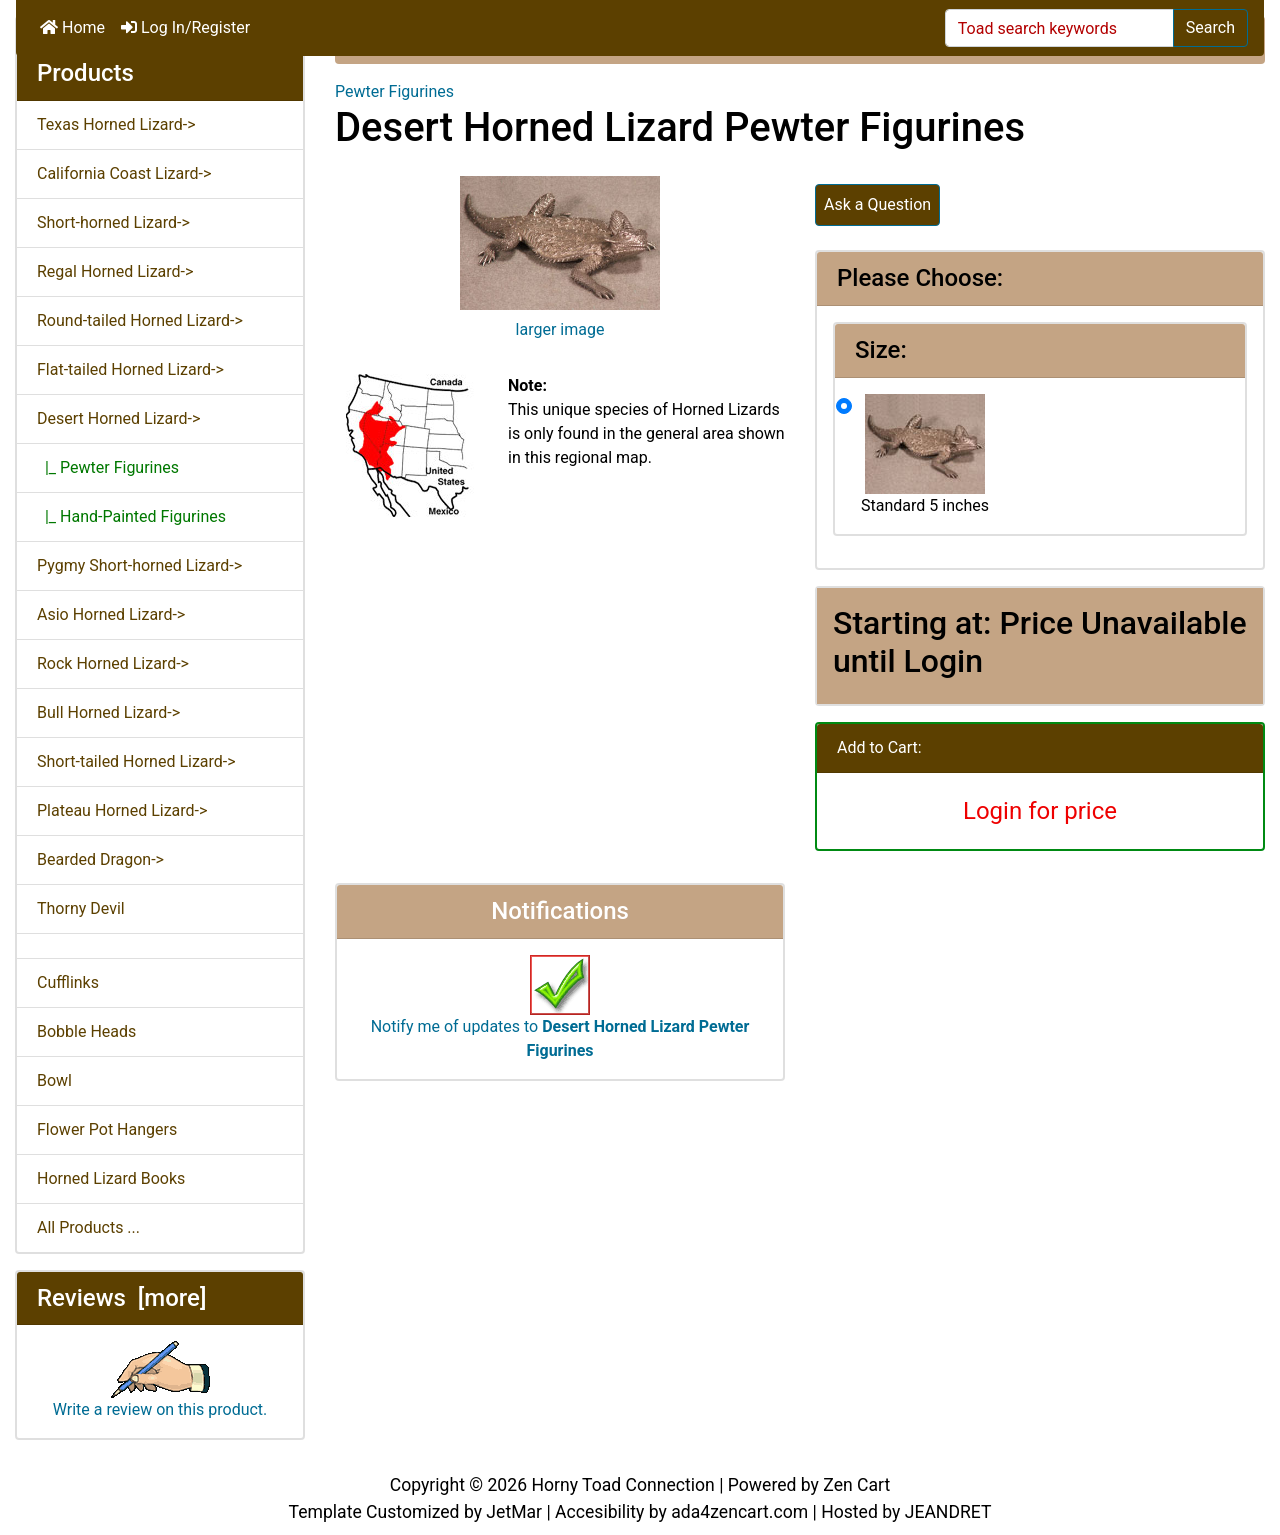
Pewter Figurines (394, 91)
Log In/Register (185, 27)
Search (1210, 27)
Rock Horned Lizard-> (113, 663)
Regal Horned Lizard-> (115, 271)
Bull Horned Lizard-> (108, 712)
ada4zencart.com (739, 1512)
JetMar (514, 1512)
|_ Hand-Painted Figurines (131, 516)
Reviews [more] (121, 1298)
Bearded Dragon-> (100, 859)
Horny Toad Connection (622, 1485)
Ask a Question (877, 204)
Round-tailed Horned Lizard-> (140, 320)
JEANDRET (948, 1512)
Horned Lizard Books (111, 1178)
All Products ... (88, 1227)
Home (72, 27)
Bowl (54, 1080)
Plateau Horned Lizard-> (122, 810)
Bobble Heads (86, 1031)
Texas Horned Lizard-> (116, 124)
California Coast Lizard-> (124, 173)
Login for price (1040, 811)
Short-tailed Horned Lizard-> (136, 761)
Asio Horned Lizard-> (111, 614)
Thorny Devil (81, 908)
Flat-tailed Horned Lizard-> (130, 369)
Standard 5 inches (925, 454)
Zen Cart (856, 1485)
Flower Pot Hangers (107, 1129)
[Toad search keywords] (1059, 28)
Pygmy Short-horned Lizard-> (139, 565)
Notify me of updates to (560, 1017)
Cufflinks (68, 982)
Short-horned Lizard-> (113, 222)
